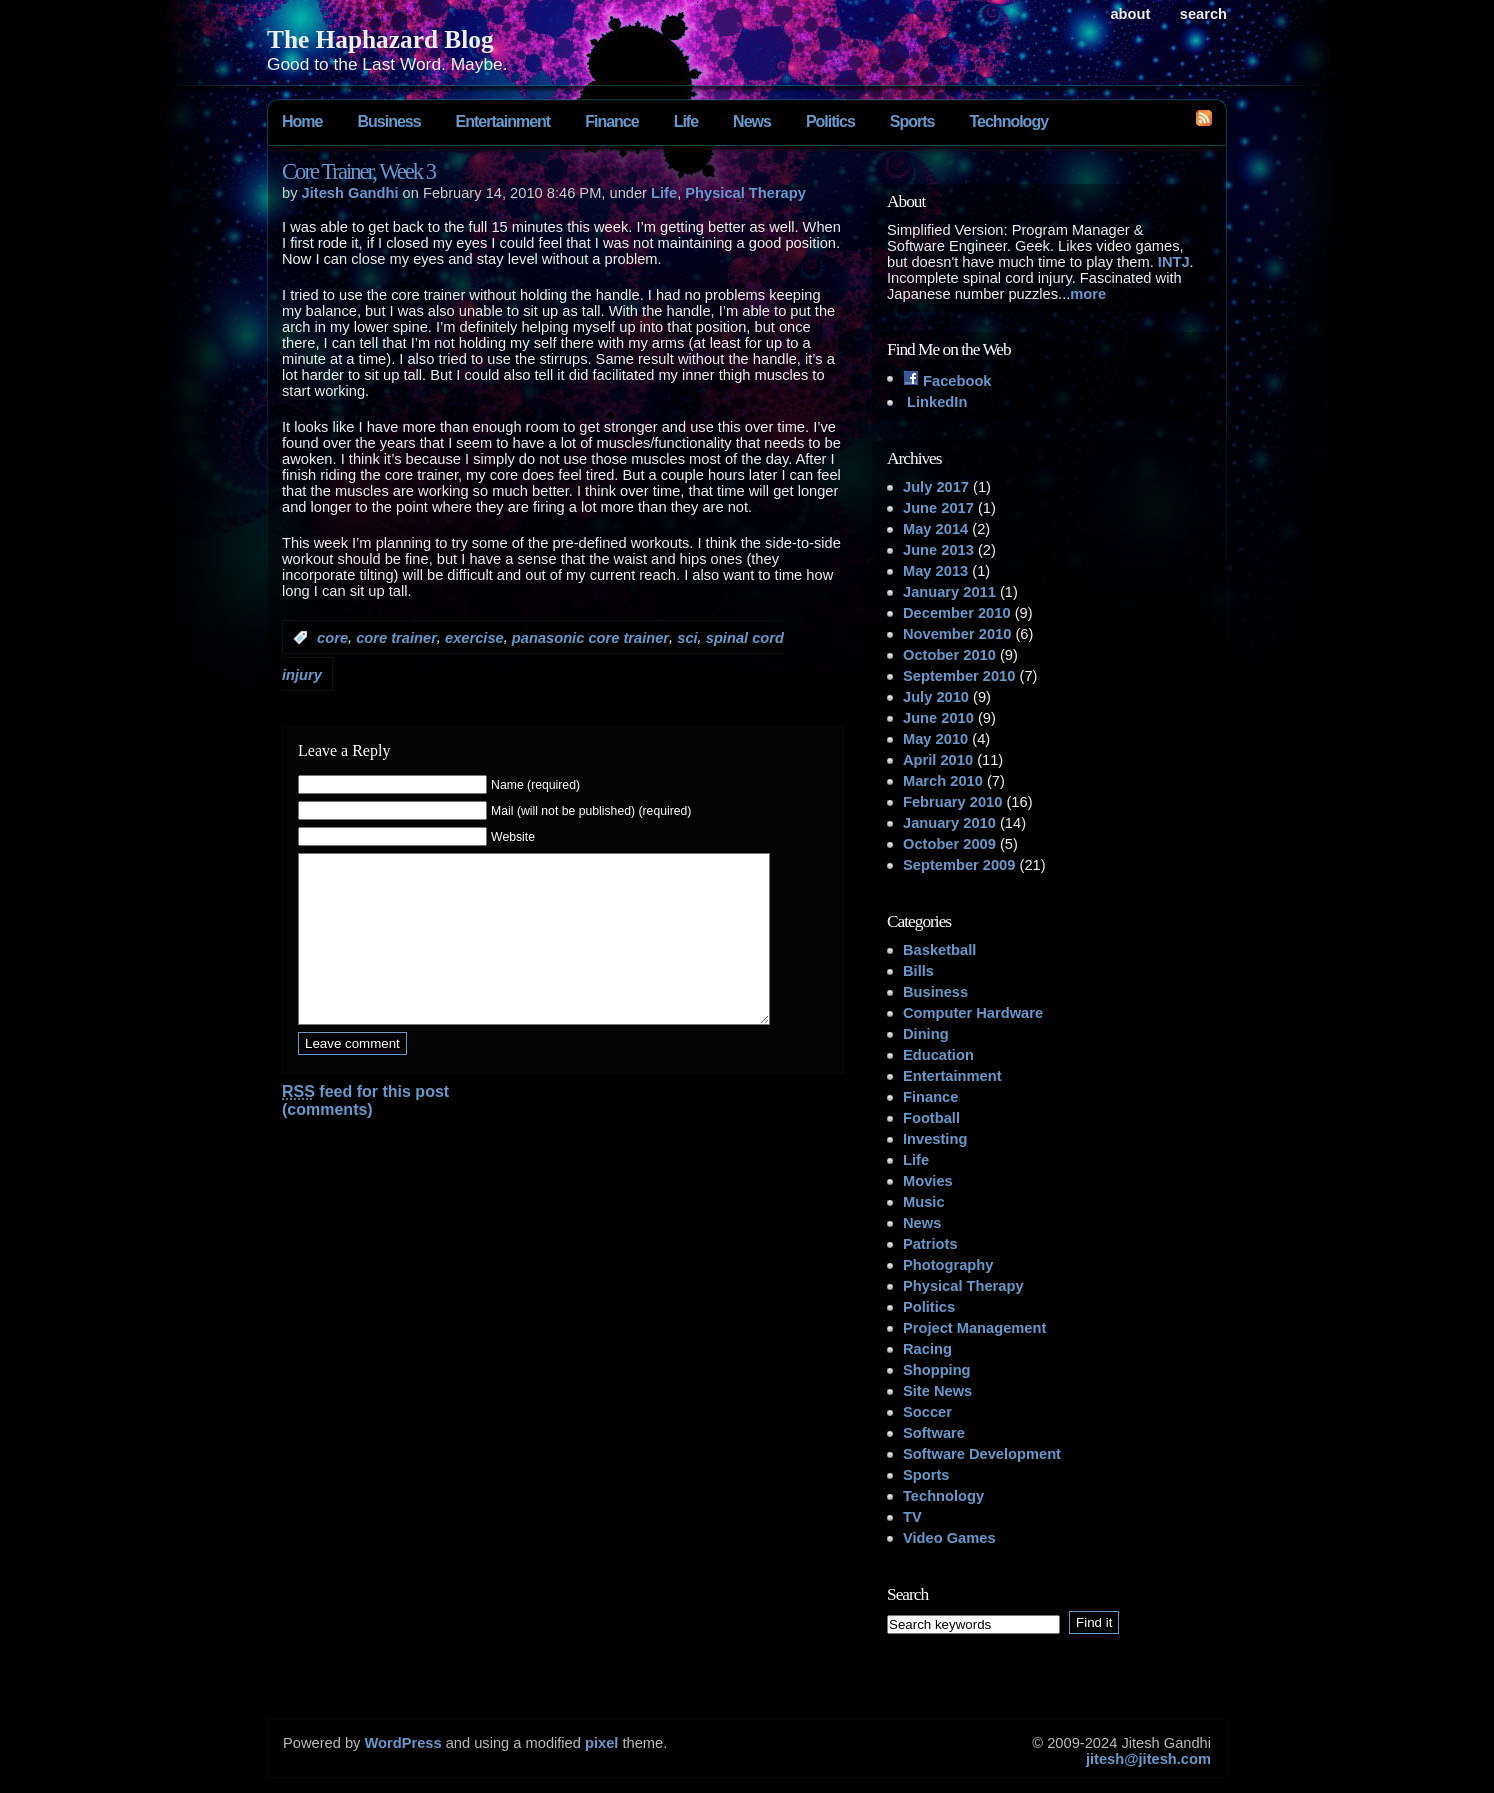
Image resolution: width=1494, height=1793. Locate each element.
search (1203, 14)
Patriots (930, 1244)
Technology (1008, 121)
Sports (912, 121)
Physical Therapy (745, 193)
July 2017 (936, 487)
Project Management (974, 1328)
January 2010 (949, 823)
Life (686, 121)
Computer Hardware (973, 1013)
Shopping (937, 1370)
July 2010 (936, 697)
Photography (948, 1265)
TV (912, 1517)
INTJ (1174, 262)
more (1088, 294)
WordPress (402, 1743)
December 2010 (957, 613)
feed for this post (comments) (365, 1130)
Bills (918, 971)
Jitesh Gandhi (350, 193)
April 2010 (938, 760)
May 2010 (935, 739)
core (332, 638)
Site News (937, 1391)
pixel (601, 1743)
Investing (935, 1139)
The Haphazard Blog (380, 39)
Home (302, 121)
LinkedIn (935, 402)
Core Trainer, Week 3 (358, 171)
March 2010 (943, 781)
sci (687, 638)
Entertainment (503, 121)
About (1130, 14)
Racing (927, 1349)
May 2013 (935, 571)
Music (924, 1202)
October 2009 (949, 844)
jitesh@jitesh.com (1148, 1759)
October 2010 (949, 655)
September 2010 (959, 676)
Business (388, 121)
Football (931, 1118)
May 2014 (935, 529)
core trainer (396, 638)
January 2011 (949, 592)
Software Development (982, 1454)
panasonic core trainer (590, 638)
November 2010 (957, 634)
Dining (926, 1034)
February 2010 (952, 802)
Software (934, 1433)
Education (938, 1055)
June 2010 (938, 718)
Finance (611, 121)
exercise (474, 638)
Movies (928, 1181)
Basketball (939, 950)
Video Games (949, 1538)
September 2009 (959, 865)
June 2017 (938, 508)
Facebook (947, 381)
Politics (830, 121)
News (752, 121)
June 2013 (938, 550)
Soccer (927, 1412)
